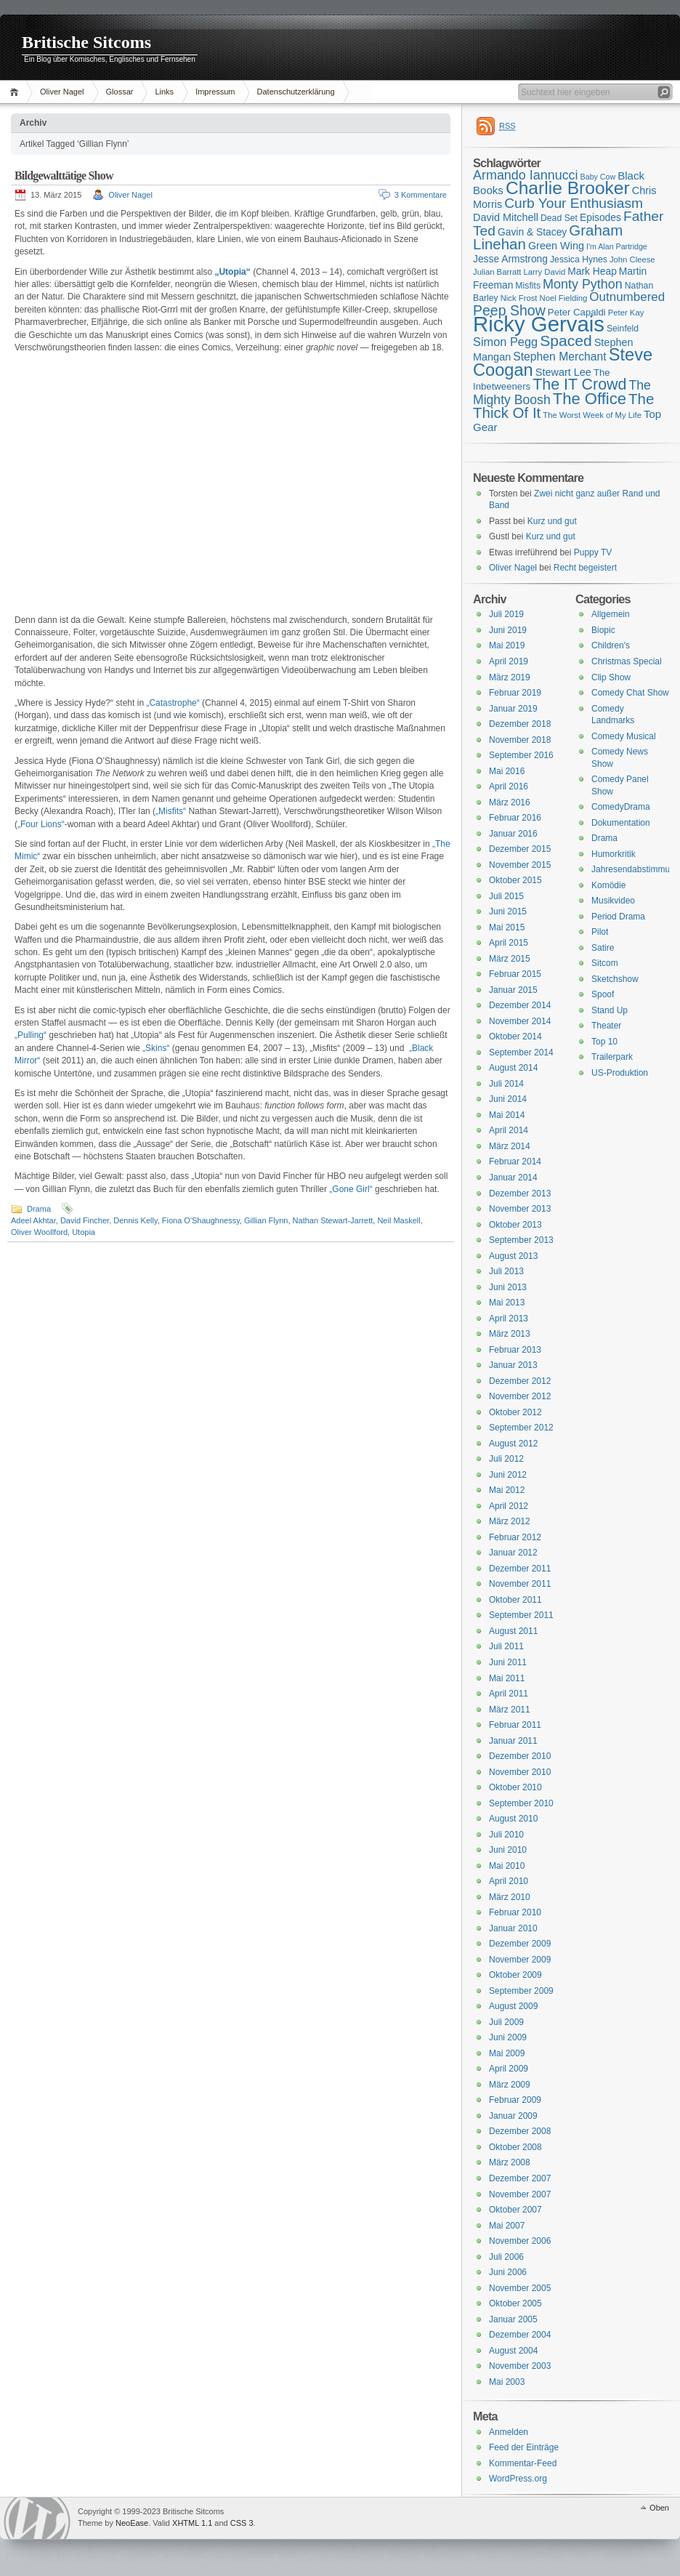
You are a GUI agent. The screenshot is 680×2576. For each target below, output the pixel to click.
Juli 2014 (506, 1084)
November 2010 (520, 1772)
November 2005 (520, 2288)
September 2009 (521, 1991)
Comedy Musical (623, 736)
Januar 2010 (513, 1928)
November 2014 (520, 1021)
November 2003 (520, 2366)
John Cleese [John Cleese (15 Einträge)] (632, 259)
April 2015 (508, 943)
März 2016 (509, 802)
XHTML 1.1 (192, 2523)
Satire (602, 948)
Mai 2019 (507, 645)
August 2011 (513, 1631)
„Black (421, 1048)
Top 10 (604, 1042)
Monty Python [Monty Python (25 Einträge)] (583, 284)
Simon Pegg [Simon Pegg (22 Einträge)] (505, 341)
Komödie (608, 885)
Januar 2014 (513, 1177)
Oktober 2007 (515, 2210)
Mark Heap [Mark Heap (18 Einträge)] (592, 271)
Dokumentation (620, 823)
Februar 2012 (515, 1537)
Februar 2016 (515, 818)
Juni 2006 (508, 2272)
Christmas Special (626, 661)
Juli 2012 (506, 1459)
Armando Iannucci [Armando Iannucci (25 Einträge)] (525, 175)
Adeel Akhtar (33, 1220)
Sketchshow (615, 979)
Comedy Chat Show (630, 693)
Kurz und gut (552, 521)
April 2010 (508, 1881)
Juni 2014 (508, 1099)
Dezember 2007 (520, 2178)
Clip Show (611, 677)
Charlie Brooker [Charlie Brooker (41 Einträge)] (568, 188)
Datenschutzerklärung (296, 91)
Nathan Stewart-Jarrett (333, 1220)
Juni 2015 (508, 911)
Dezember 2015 (520, 849)
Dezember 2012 (520, 1381)
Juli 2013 (506, 1271)
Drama (39, 1208)
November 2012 (520, 1396)
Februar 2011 (515, 1725)
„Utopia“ (232, 272)
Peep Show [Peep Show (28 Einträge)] (509, 310)
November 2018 (520, 740)
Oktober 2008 (515, 2147)
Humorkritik (613, 854)
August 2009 (513, 2006)
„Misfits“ (170, 811)
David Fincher (84, 1220)
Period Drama (618, 916)
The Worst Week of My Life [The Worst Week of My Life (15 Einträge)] (592, 415)
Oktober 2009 (515, 1975)
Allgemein (610, 614)
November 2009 (520, 1960)
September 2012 (521, 1427)
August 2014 (513, 1068)
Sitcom (604, 963)
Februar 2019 (515, 693)
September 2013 (521, 1240)
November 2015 (520, 865)
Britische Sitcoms (86, 42)
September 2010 (521, 1803)
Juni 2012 (508, 1475)
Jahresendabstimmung (635, 869)
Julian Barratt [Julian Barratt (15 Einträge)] (497, 271)
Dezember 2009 (520, 1944)
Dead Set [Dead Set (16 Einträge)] (559, 218)
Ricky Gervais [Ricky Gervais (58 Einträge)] (538, 324)
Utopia (83, 1232)
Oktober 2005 (515, 2303)
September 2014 (521, 1052)
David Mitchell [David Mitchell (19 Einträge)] (505, 217)
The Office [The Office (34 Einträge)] (589, 399)
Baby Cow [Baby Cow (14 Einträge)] (598, 176)
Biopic (603, 630)
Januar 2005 (513, 2319)
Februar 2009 (515, 2100)
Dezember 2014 (520, 1005)
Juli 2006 (506, 2257)
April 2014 (508, 1130)
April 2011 (508, 1694)
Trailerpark (612, 1057)
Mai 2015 (507, 927)
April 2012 (508, 1506)
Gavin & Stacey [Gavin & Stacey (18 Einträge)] (532, 232)
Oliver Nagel (62, 91)
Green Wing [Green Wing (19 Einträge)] (556, 245)
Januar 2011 (513, 1741)
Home (16, 92)
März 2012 (509, 1521)
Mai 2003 (507, 2382)
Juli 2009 (506, 2022)
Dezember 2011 (520, 1568)
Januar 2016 (513, 834)
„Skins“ (155, 1048)
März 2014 (509, 1146)
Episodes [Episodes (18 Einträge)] (600, 217)
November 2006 (520, 2241)
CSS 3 (242, 2523)
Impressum (215, 91)
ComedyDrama (620, 807)
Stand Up (609, 1010)
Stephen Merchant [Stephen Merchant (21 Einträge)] (559, 356)
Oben (659, 2507)
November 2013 (520, 1209)
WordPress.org (518, 2479)
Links (164, 91)
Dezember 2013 (520, 1193)
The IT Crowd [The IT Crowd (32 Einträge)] (579, 384)
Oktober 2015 (515, 880)
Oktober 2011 (515, 1600)
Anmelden (508, 2432)
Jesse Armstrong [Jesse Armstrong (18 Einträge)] (510, 259)
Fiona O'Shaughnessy (201, 1220)
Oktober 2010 (515, 1787)
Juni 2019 (508, 630)
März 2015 (509, 959)
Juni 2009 (508, 2037)
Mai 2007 (507, 2226)
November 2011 (520, 1584)
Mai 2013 (507, 1302)
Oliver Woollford (39, 1232)
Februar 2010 (515, 1912)
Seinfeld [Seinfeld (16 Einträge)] (623, 328)
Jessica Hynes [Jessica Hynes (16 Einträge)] (578, 259)
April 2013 (508, 1318)
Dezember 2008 (520, 2131)
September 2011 (521, 1615)
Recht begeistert (585, 568)
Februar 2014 (515, 1161)
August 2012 (513, 1443)
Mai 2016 (507, 771)
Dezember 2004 (520, 2335)
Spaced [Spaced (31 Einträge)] (566, 340)
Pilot (599, 932)
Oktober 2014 (515, 1036)
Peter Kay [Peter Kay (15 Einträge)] (626, 312)
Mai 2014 (507, 1115)
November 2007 (520, 2194)
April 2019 (508, 661)
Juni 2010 (508, 1850)
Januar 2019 (513, 709)
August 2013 (513, 1256)
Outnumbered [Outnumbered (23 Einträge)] (627, 297)
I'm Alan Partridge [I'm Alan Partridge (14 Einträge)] (616, 246)
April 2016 (508, 786)
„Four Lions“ (41, 824)
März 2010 (509, 1897)
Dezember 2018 (520, 724)
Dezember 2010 (520, 1756)
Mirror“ (27, 1060)
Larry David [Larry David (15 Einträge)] (544, 271)
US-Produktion (619, 1073)
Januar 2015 (513, 990)
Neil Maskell (398, 1220)
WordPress (37, 2518)
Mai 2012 (507, 1490)
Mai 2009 (507, 2053)
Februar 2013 (515, 1350)
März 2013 (509, 1334)
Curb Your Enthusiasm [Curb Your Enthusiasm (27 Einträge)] (573, 203)
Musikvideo (613, 900)
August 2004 (513, 2351)
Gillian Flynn (266, 1220)
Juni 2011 (508, 1662)
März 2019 (509, 677)
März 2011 (509, 1709)
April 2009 (508, 2069)
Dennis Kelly (135, 1220)
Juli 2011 (506, 1646)
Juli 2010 (506, 1835)
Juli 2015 (506, 896)
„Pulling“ (30, 1035)
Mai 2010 (507, 1866)
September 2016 (521, 755)
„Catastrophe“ (172, 703)
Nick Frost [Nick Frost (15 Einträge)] (519, 298)
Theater (606, 1026)
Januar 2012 (513, 1552)
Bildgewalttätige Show (64, 175)
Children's (610, 645)
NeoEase (132, 2523)
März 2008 (509, 2162)
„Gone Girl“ (350, 1189)
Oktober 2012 (515, 1412)
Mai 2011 (507, 1678)
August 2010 (513, 1819)
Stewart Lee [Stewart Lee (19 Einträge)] (563, 372)
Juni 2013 (508, 1287)
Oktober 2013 (515, 1225)
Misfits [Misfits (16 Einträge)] (528, 286)
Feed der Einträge (524, 2447)
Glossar (120, 91)
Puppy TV (593, 552)
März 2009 (509, 2085)
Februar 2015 (515, 974)
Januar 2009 (513, 2116)
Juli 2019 (506, 614)
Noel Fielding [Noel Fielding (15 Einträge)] (563, 298)
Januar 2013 (513, 1365)
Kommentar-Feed (522, 2463)
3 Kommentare (420, 194)
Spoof (602, 994)
